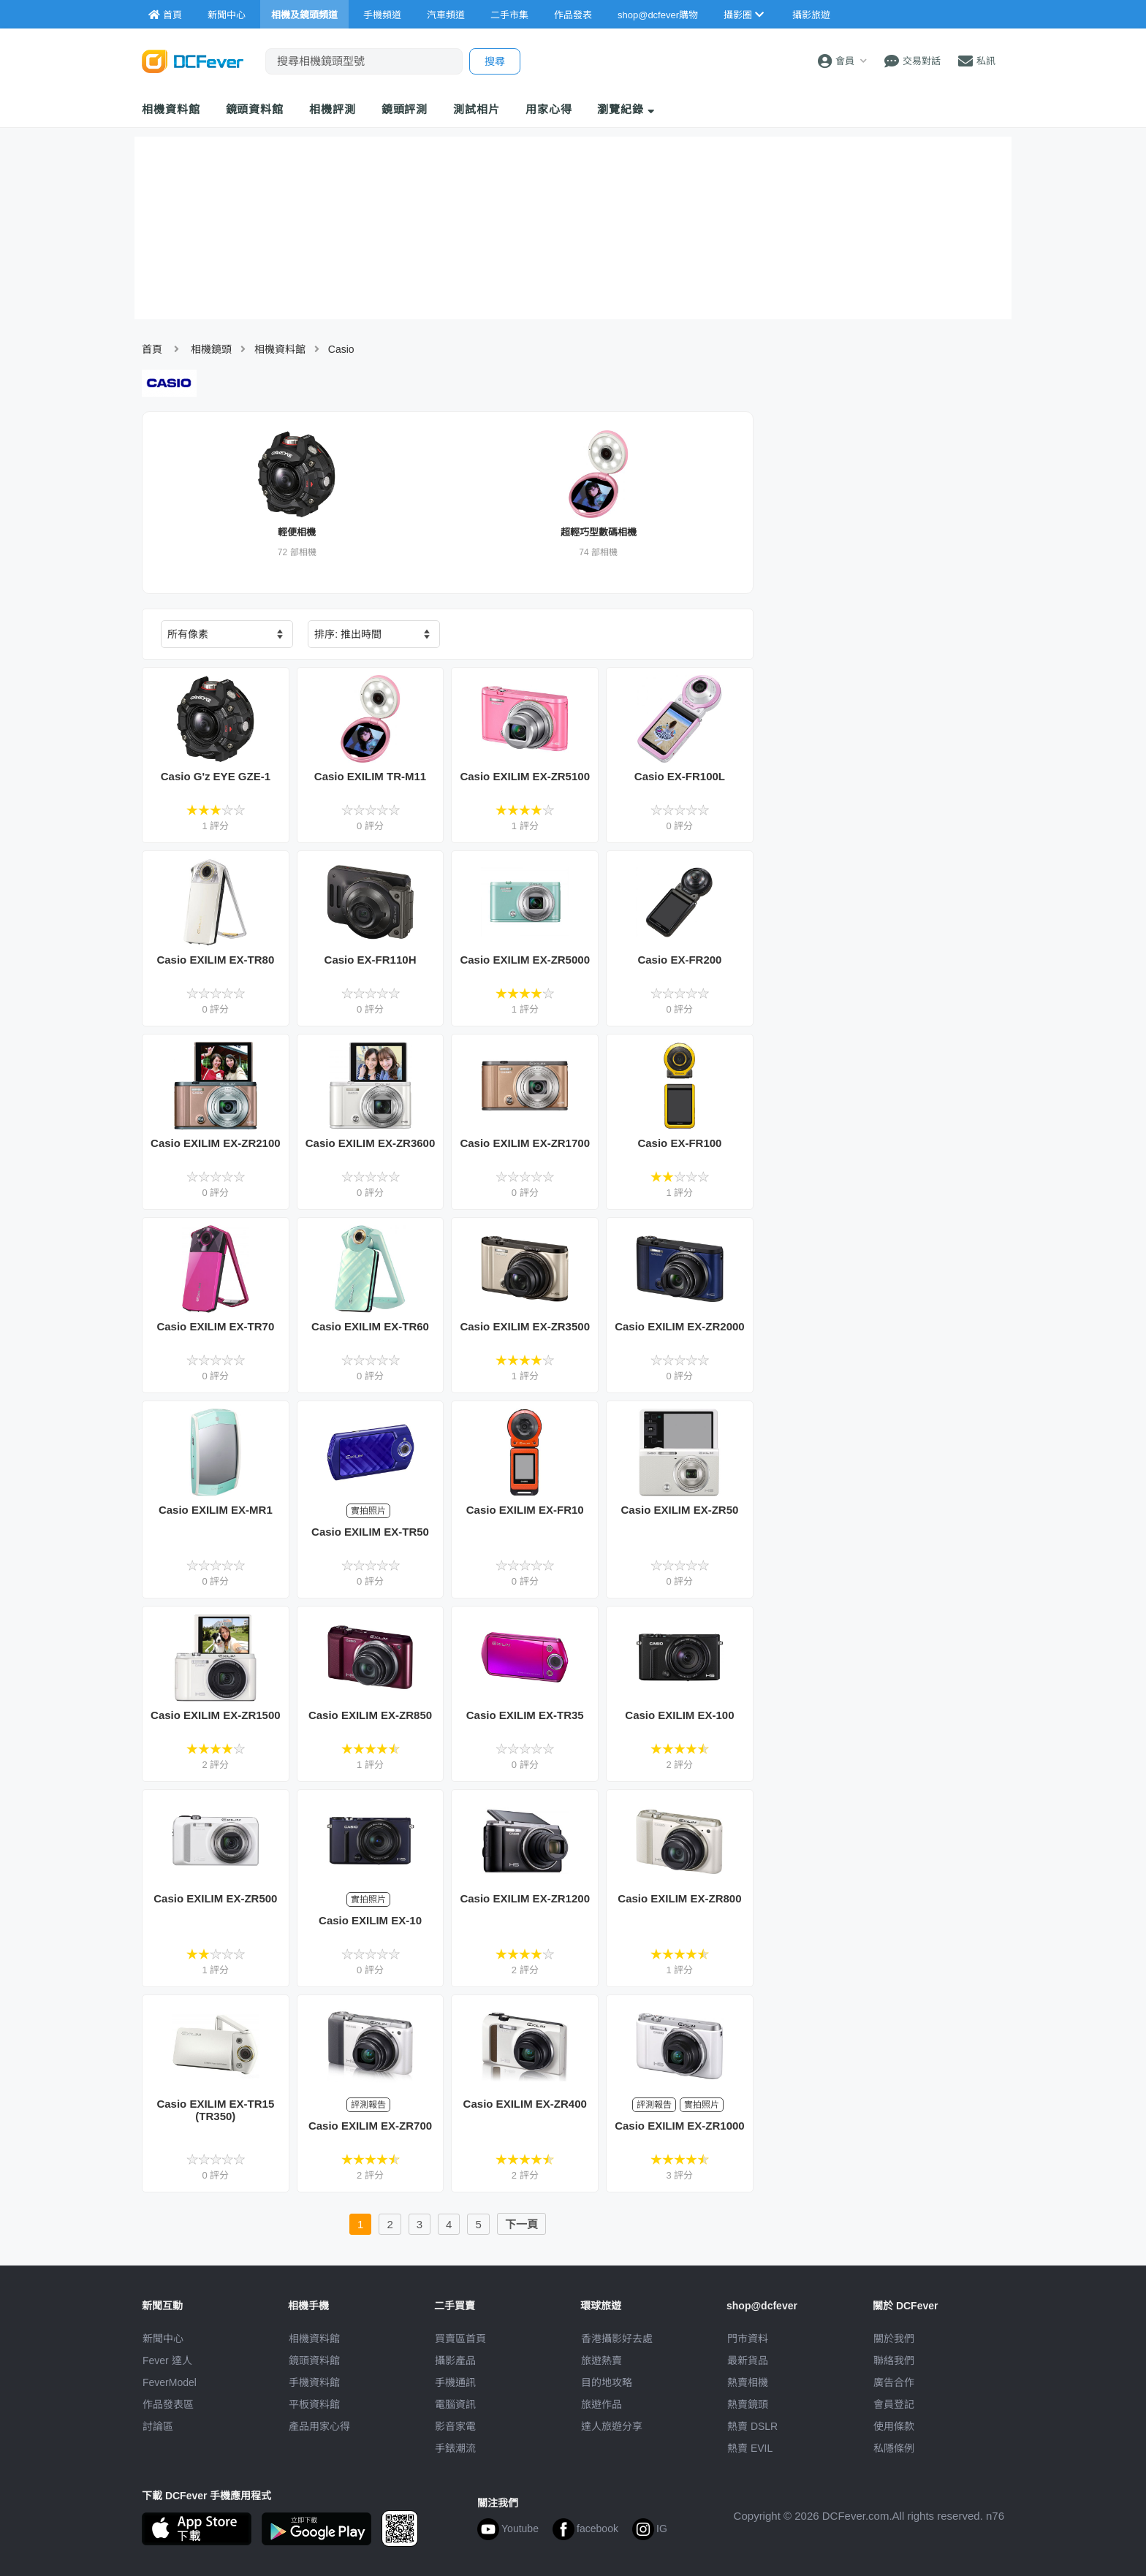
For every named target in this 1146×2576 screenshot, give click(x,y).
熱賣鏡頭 (747, 2404)
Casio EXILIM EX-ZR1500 (216, 1715)
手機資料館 (314, 2382)
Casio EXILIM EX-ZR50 (679, 1510)
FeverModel (170, 2382)
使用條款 (893, 2426)
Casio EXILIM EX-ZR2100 (216, 1143)
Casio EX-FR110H (371, 959)
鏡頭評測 (405, 109)
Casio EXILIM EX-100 (679, 1715)
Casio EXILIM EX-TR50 (370, 1531)
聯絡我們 (893, 2360)
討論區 (158, 2426)
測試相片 (476, 109)
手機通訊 (455, 2382)
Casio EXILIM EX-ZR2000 (680, 1326)
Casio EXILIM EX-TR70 (215, 1326)
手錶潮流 (455, 2448)
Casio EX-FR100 (679, 1143)
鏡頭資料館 (255, 109)
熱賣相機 (747, 2382)
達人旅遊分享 (611, 2426)
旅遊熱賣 (601, 2360)
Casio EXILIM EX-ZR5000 (525, 959)
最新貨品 (747, 2360)
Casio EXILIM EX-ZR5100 (525, 776)
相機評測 (332, 109)
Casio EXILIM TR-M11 (370, 776)
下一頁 (521, 2224)
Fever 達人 (167, 2360)
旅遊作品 (601, 2404)
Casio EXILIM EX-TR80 (215, 959)
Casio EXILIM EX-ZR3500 (525, 1326)
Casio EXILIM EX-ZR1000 (680, 2125)
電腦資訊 (455, 2404)
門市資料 (747, 2338)
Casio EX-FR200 (679, 959)
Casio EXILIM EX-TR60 (370, 1326)
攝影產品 (455, 2360)
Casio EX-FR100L (679, 776)
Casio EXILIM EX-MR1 (216, 1510)
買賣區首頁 (460, 2338)
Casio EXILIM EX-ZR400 (525, 2103)
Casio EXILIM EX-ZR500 (215, 1898)
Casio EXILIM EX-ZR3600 (371, 1143)
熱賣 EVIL (750, 2448)
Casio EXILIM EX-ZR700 (370, 2125)
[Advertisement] (885, 714)
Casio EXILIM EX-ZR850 (370, 1715)
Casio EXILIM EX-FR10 (525, 1510)
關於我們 (893, 2338)
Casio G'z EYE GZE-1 (215, 776)
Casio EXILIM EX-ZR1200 (525, 1898)
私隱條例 (893, 2448)
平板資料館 (314, 2404)
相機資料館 (171, 109)
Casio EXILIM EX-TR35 (525, 1715)
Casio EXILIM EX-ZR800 (679, 1898)
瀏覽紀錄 (626, 109)
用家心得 (548, 109)
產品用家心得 (319, 2426)
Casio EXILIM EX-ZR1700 (525, 1143)
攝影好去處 (617, 2338)
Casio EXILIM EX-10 (370, 1920)
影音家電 (455, 2426)
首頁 (152, 349)
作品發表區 (168, 2404)
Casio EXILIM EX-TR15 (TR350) (215, 2109)
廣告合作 (893, 2382)
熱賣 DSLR (752, 2426)
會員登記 (893, 2404)
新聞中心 (163, 2338)
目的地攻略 (606, 2382)
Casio (341, 349)
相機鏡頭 (211, 349)
